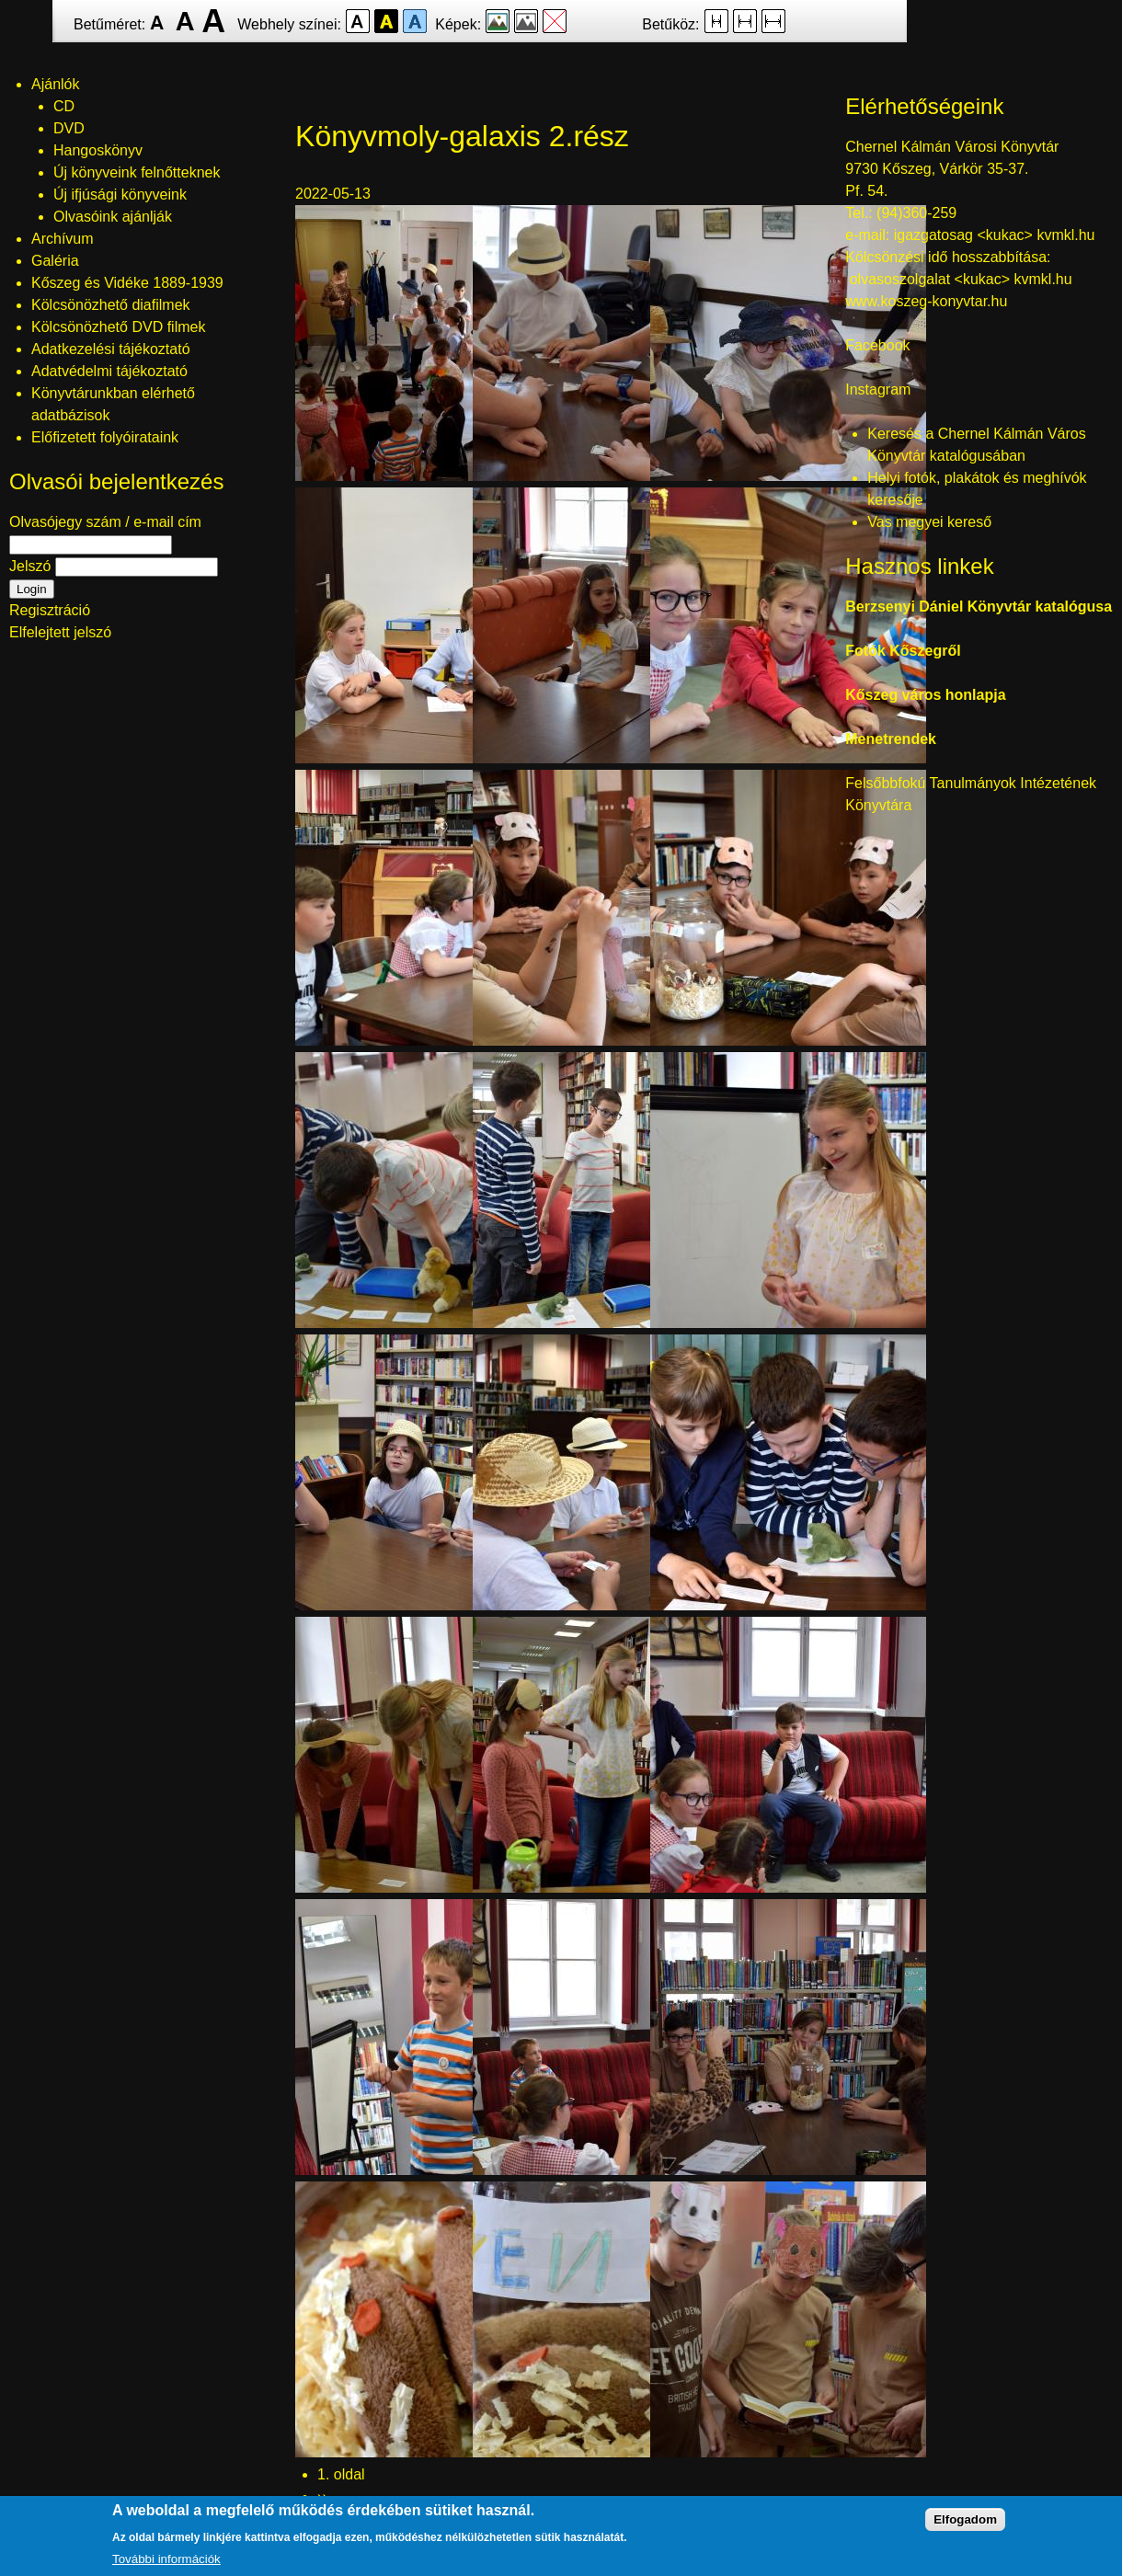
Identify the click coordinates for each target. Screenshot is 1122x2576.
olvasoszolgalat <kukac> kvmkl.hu (963, 279)
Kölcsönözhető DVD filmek (118, 327)
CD (63, 106)
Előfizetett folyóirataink (104, 437)
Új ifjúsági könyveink (120, 194)
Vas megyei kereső (929, 522)
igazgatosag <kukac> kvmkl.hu (996, 235)
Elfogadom (965, 2522)
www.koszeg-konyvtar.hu (926, 301)
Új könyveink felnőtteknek (136, 172)
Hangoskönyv (98, 150)
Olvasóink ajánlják (112, 216)
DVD (69, 128)
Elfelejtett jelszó (60, 632)
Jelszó (30, 566)
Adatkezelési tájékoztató (110, 349)
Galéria (55, 261)
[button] (433, 476)
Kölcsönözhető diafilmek (110, 305)
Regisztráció (49, 610)
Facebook (877, 345)
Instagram (877, 389)
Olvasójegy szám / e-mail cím (105, 522)
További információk (166, 2562)
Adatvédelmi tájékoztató (109, 371)
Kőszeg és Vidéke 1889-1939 (127, 283)
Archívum (62, 238)
